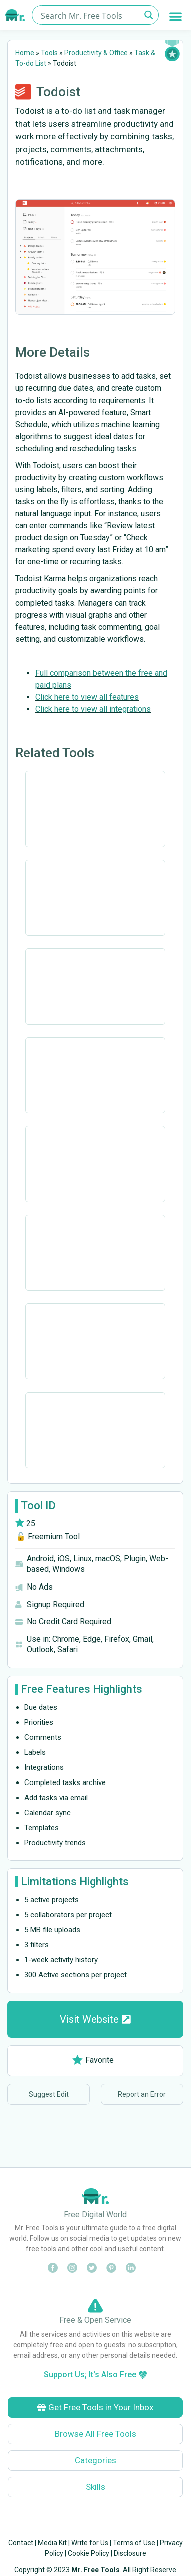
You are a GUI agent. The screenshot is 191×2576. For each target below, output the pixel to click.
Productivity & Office (96, 53)
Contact (21, 2543)
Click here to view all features (87, 697)
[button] (176, 16)
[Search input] (89, 15)
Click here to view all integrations (93, 709)
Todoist (58, 91)
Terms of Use (134, 2543)
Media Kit (52, 2543)
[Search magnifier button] (149, 15)
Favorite (93, 2060)
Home (25, 53)
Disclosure (130, 2553)
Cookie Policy (89, 2553)
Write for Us (90, 2543)
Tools (49, 53)
